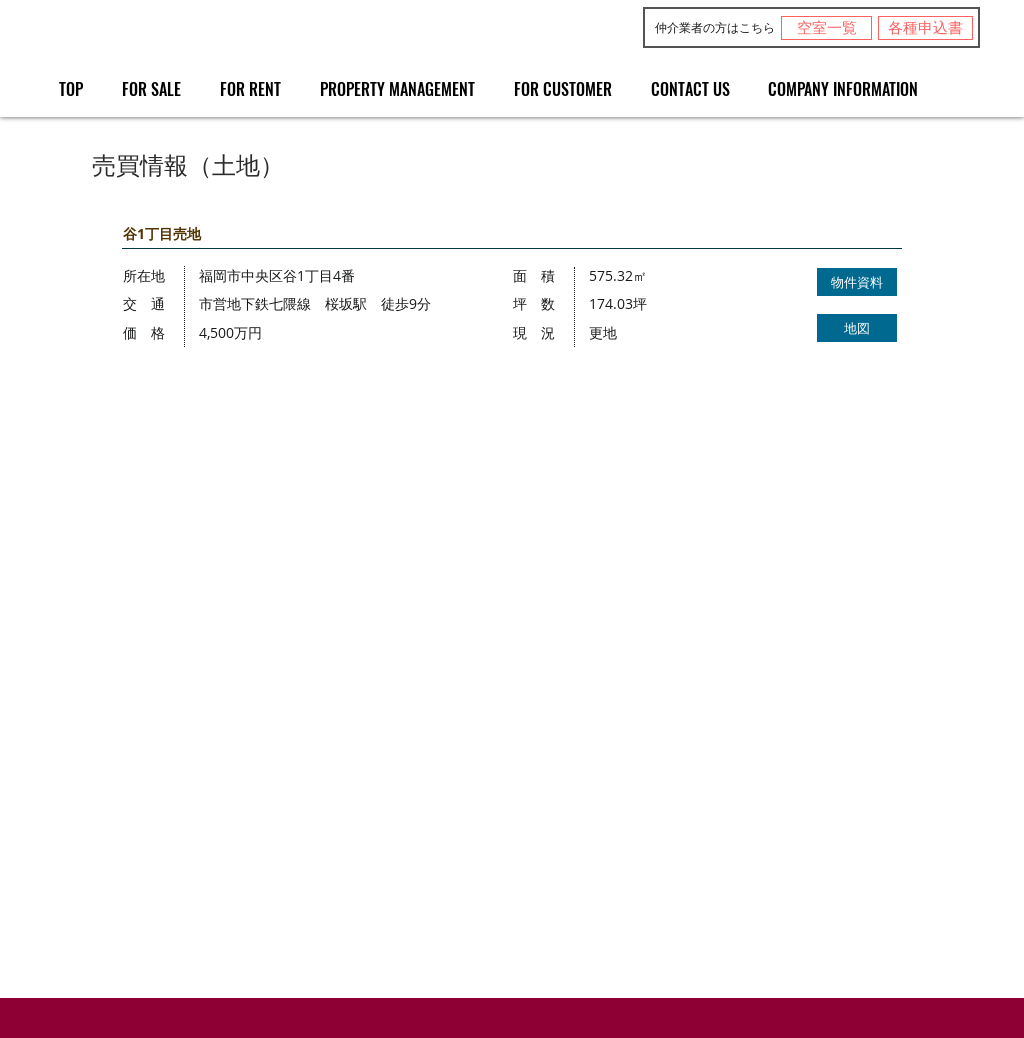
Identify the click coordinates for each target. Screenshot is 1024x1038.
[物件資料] (857, 282)
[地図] (857, 328)
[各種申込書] (925, 28)
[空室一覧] (826, 28)
